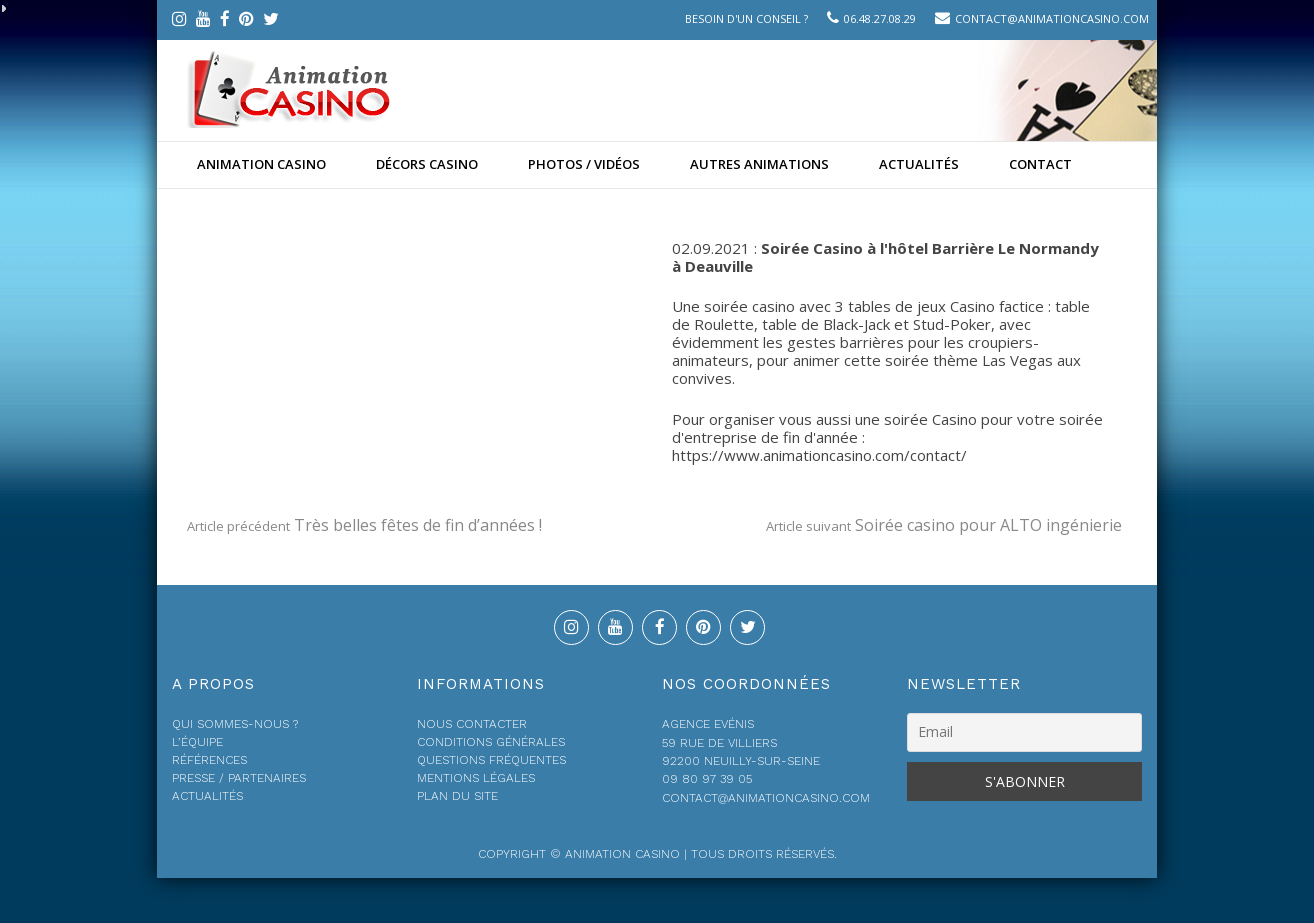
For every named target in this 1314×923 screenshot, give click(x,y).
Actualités (919, 164)
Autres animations (759, 164)
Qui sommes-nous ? (235, 724)
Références (209, 760)
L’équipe (197, 742)
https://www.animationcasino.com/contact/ (819, 455)
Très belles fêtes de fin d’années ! (364, 525)
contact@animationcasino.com (1052, 18)
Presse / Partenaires (239, 778)
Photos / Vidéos (584, 164)
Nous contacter (472, 724)
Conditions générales (491, 742)
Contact (1040, 164)
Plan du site (457, 796)
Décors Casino (427, 164)
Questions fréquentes (491, 760)
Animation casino (261, 164)
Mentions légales (476, 778)
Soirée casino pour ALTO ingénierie (944, 525)
